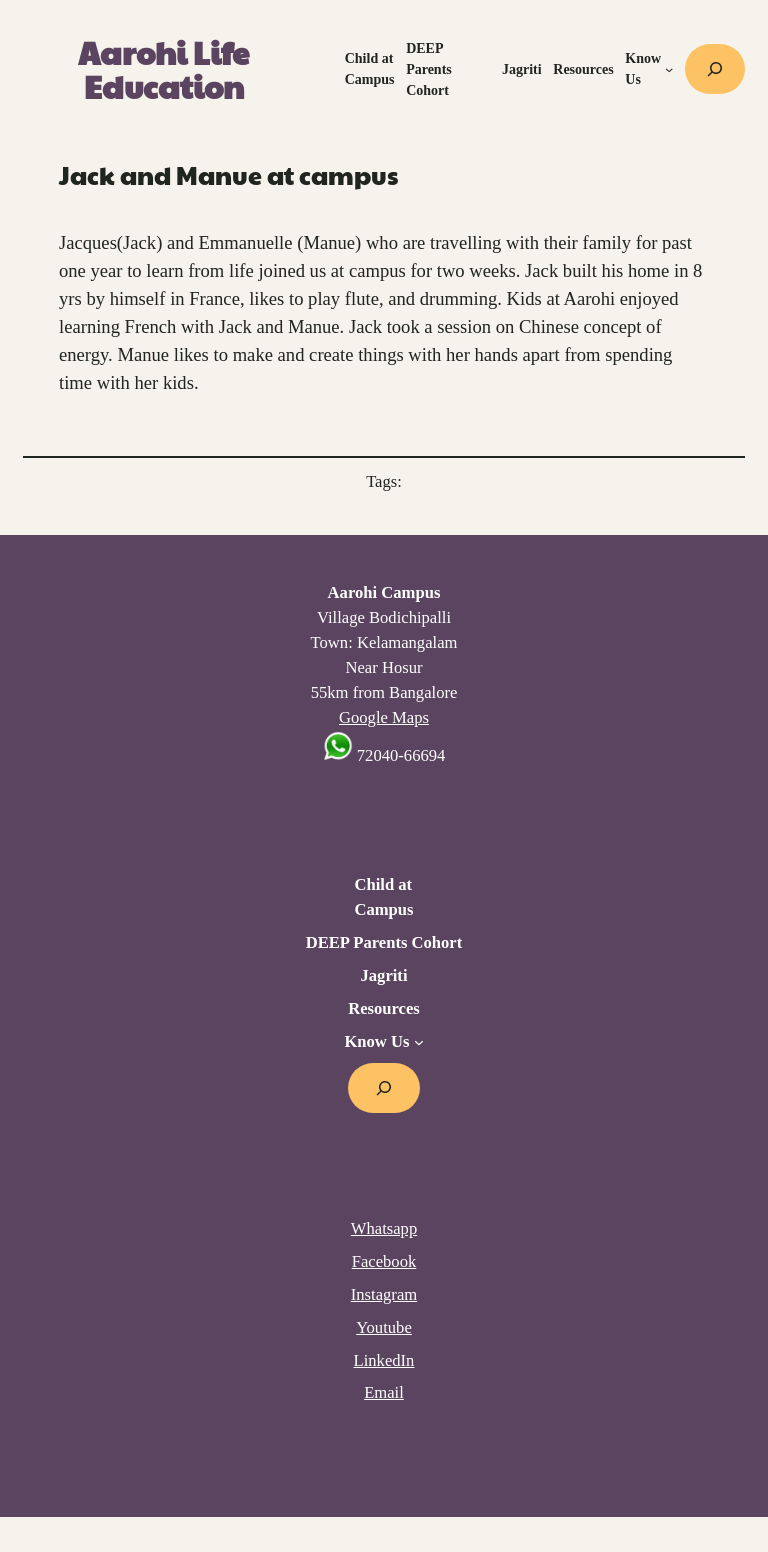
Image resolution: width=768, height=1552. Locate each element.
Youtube (384, 1327)
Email (384, 1392)
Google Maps (384, 717)
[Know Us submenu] (669, 69)
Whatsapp (384, 1228)
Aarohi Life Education (163, 69)
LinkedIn (384, 1360)
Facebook (384, 1261)
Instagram (384, 1294)
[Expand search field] (715, 69)
